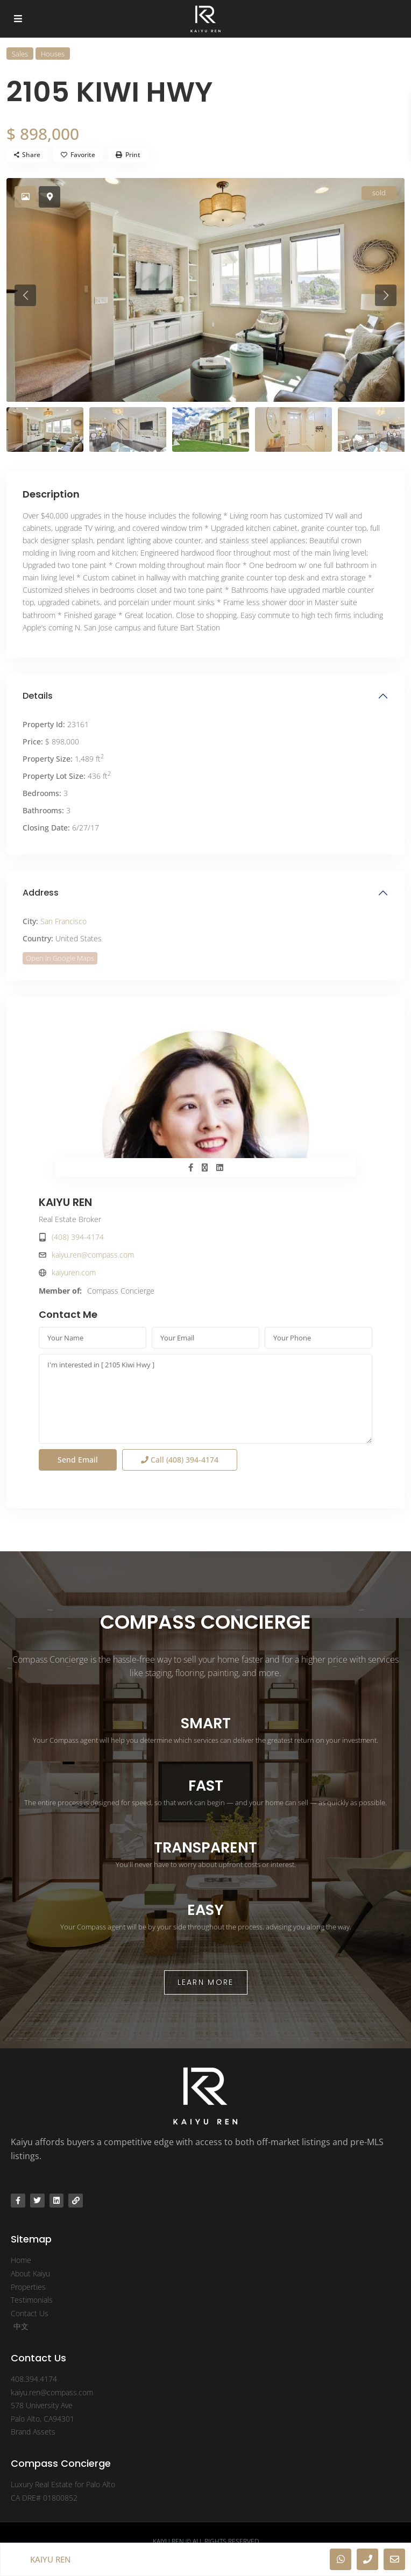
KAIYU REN (65, 1202)
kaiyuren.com (74, 1272)
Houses (53, 54)
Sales (20, 54)
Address (41, 892)
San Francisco (63, 921)
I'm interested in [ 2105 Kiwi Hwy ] (205, 1399)
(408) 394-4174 (78, 1237)
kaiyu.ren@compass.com (93, 1255)
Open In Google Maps (60, 958)
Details (38, 696)
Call (179, 1459)
